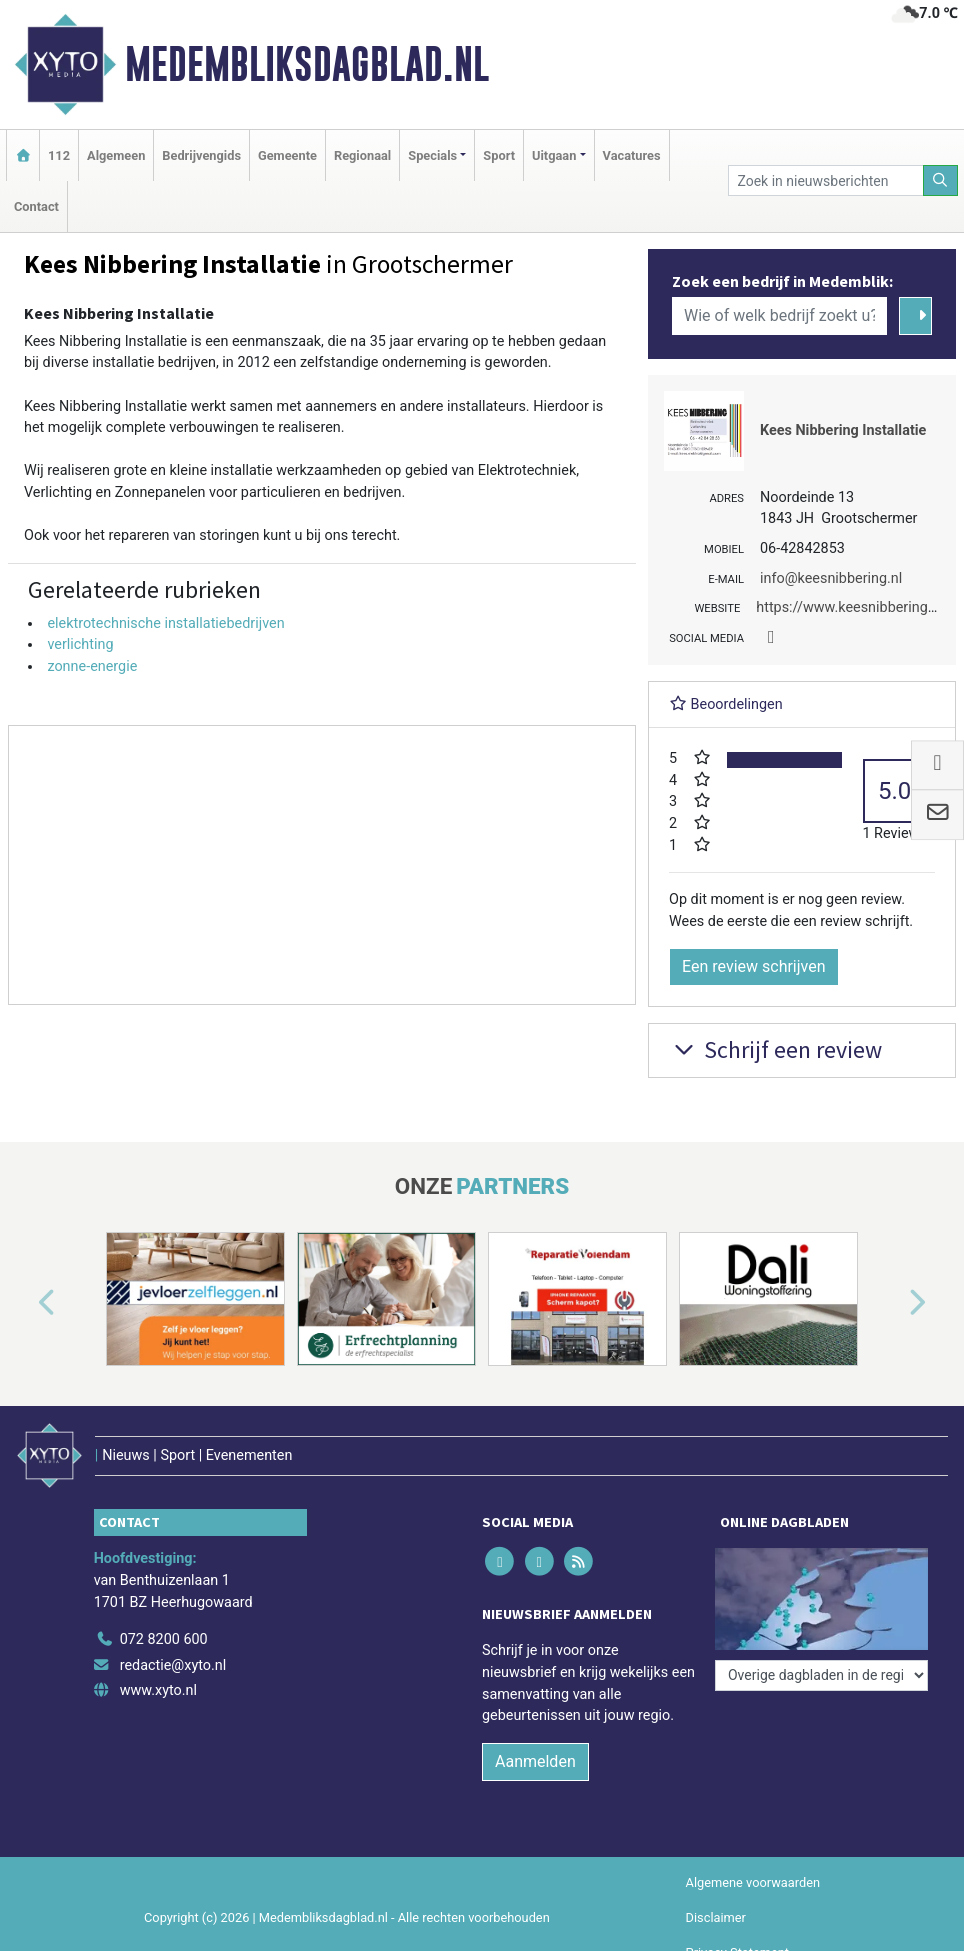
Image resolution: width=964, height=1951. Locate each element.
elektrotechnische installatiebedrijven (165, 623)
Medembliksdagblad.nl (307, 64)
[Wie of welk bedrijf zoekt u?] (779, 316)
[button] (24, 1303)
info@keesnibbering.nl (831, 578)
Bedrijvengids (201, 155)
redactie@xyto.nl (173, 1665)
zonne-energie (92, 666)
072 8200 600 (164, 1639)
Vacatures (632, 155)
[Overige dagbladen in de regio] (821, 1675)
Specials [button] (432, 155)
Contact (36, 206)
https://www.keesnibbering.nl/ (852, 607)
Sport (499, 155)
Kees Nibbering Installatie (843, 430)
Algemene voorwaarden (753, 1882)
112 (59, 155)
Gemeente (287, 155)
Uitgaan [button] (554, 155)
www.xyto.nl (158, 1690)
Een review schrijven (754, 966)
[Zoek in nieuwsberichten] (825, 180)
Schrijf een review (775, 1049)
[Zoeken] (941, 180)
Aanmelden (535, 1761)
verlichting (80, 644)
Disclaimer (716, 1917)
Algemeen (116, 155)
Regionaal (362, 155)
